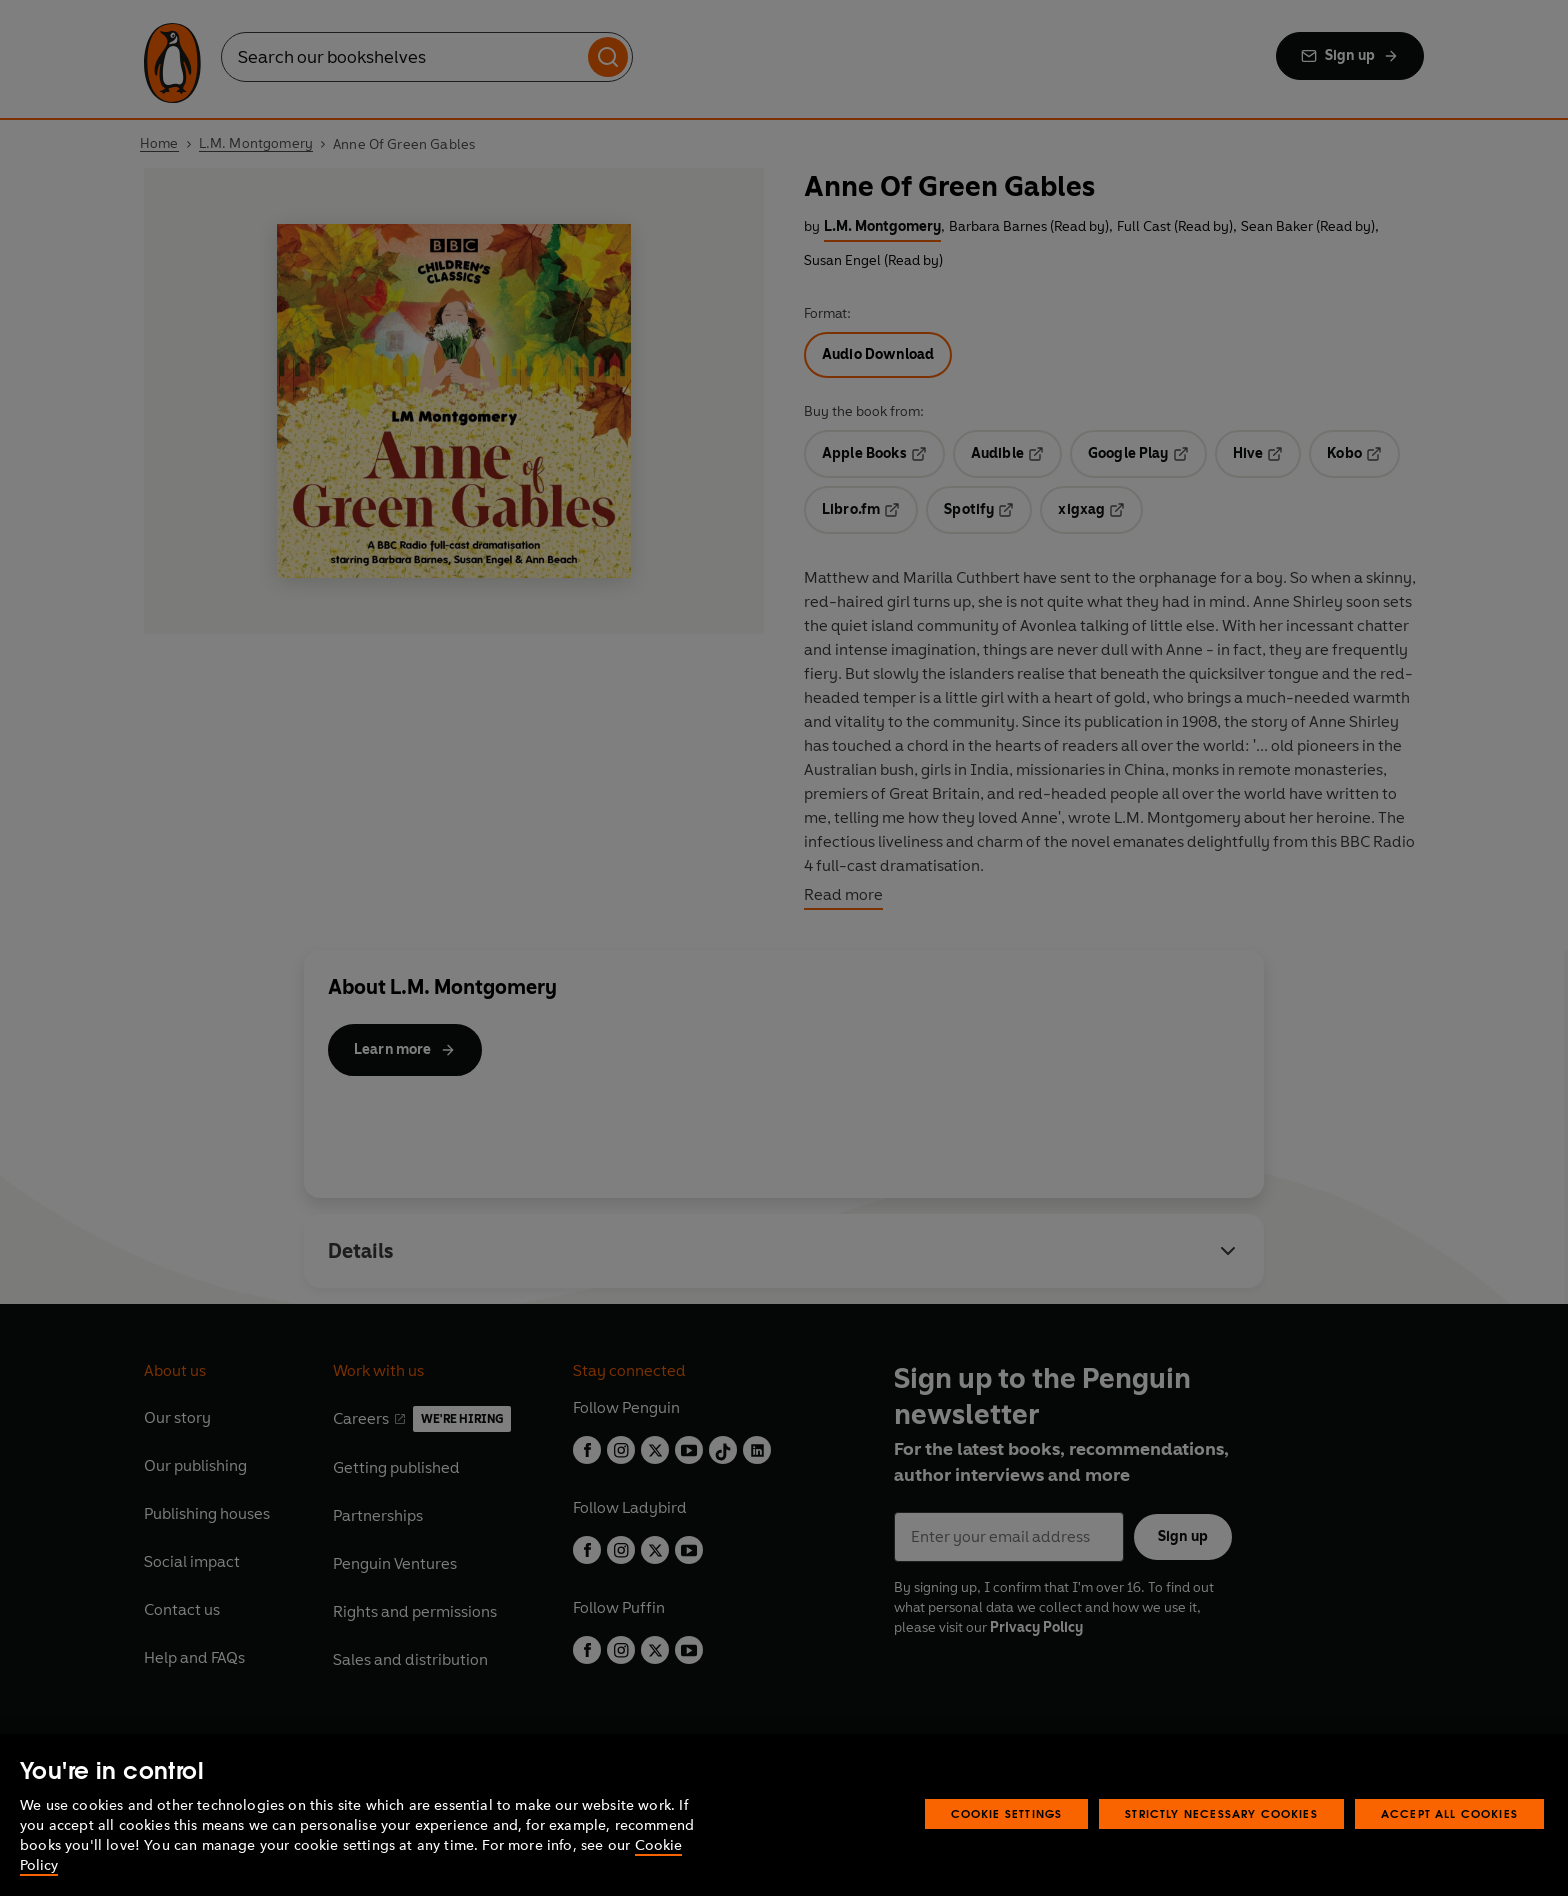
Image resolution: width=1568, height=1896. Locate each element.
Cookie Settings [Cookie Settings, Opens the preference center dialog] (1007, 1813)
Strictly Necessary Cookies (1221, 1813)
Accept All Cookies (1449, 1813)
